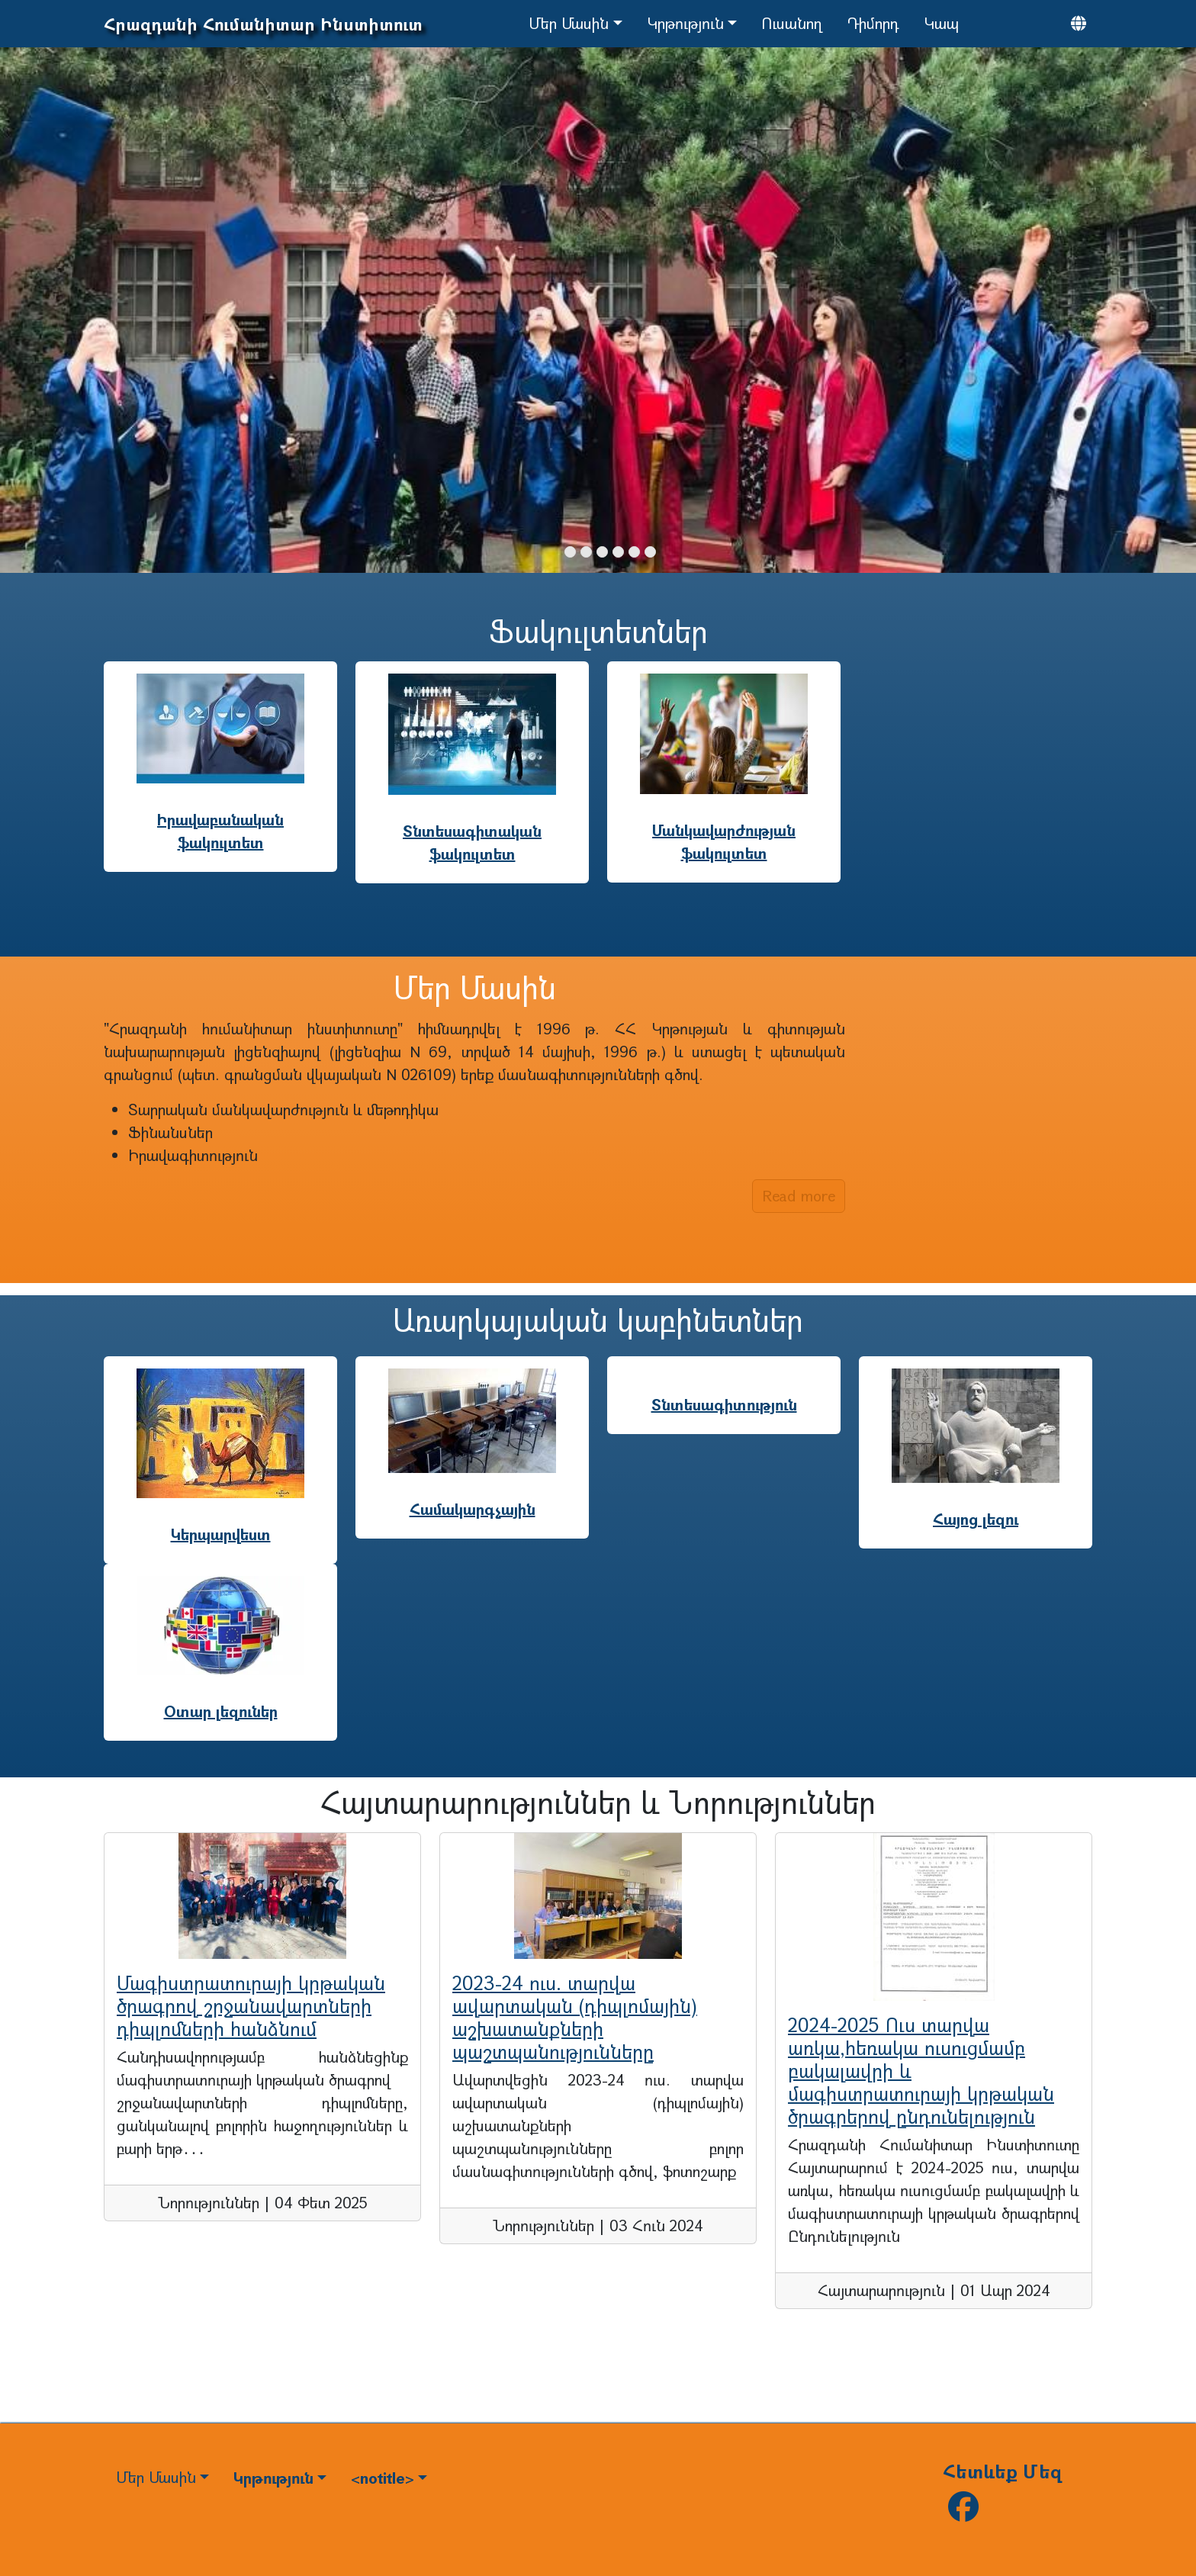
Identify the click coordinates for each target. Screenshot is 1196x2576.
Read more (798, 1195)
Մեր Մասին (569, 23)
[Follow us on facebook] (963, 2512)
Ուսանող (791, 23)
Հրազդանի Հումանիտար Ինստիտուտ (263, 24)
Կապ (941, 23)
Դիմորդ (873, 23)
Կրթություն (685, 23)
